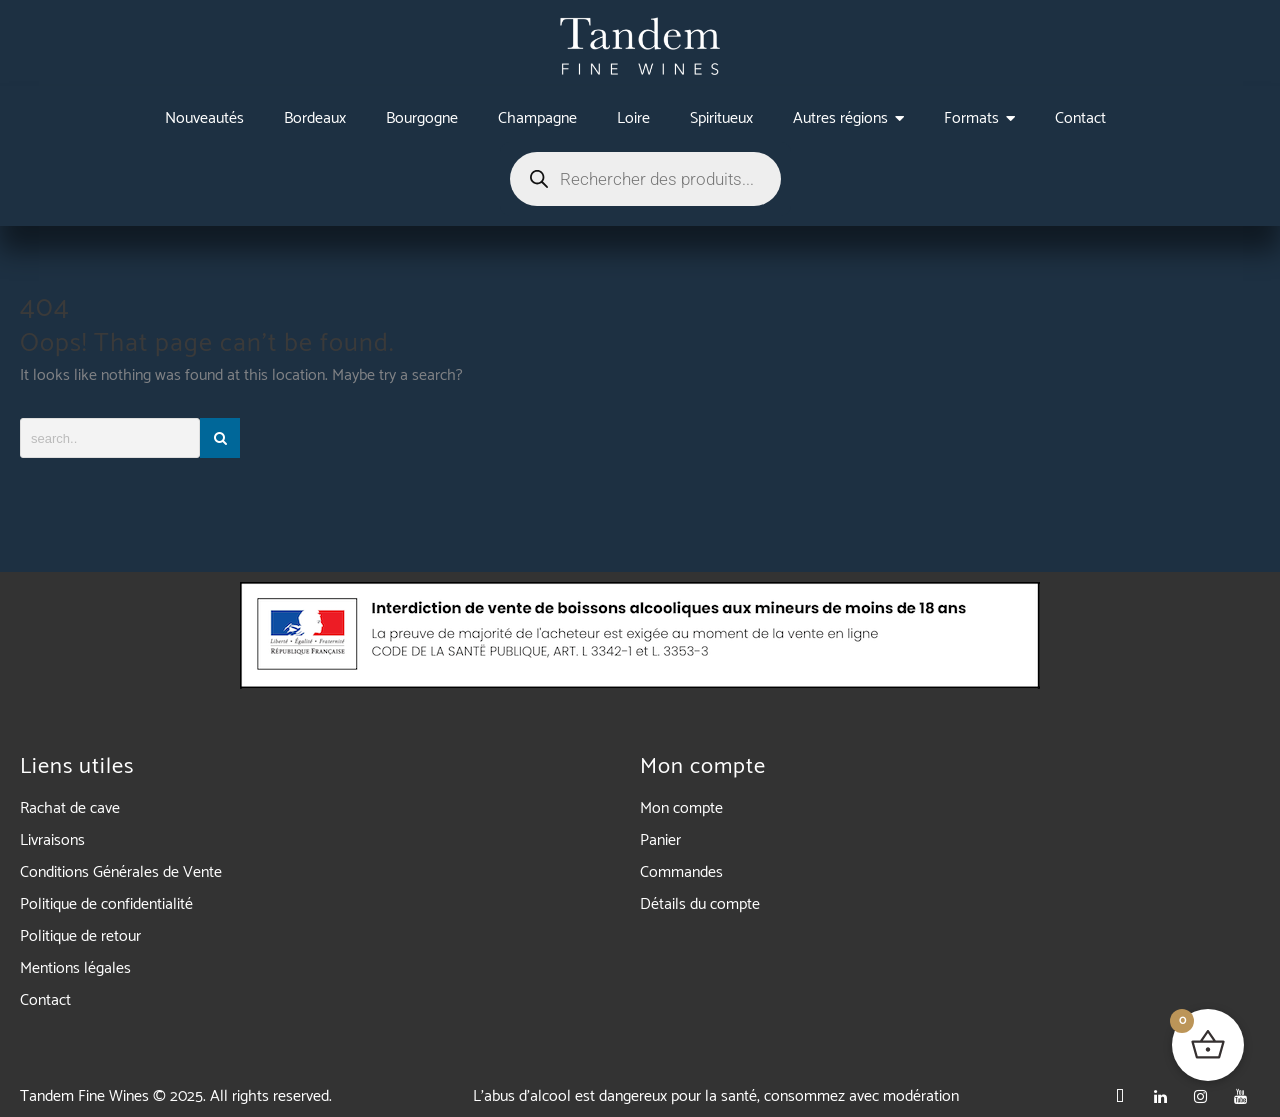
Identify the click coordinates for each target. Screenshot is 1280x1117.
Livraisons (52, 840)
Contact (45, 1000)
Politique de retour (80, 936)
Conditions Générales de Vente (121, 872)
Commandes (681, 872)
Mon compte (681, 808)
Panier (660, 840)
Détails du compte (700, 904)
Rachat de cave (70, 808)
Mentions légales (75, 968)
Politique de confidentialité (106, 904)
